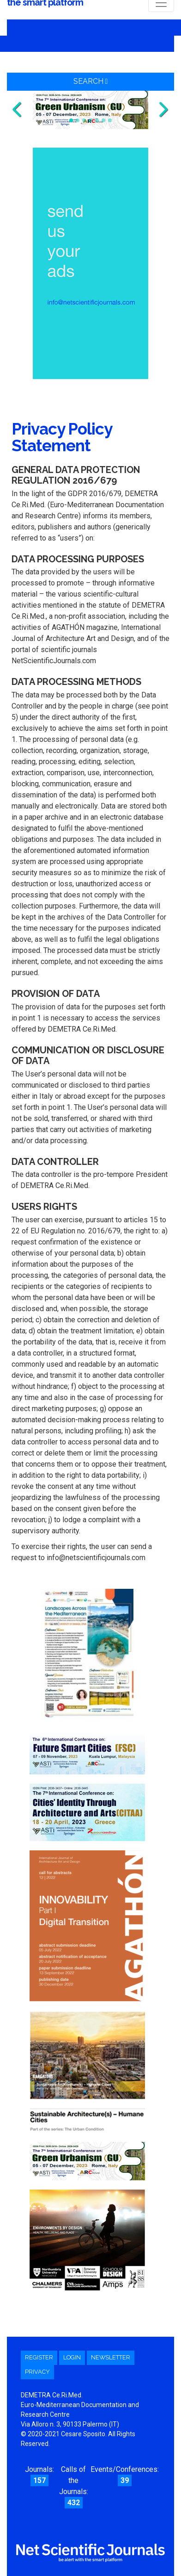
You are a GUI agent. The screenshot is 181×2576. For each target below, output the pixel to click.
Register (39, 2357)
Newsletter (110, 2357)
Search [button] (90, 81)
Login (72, 2357)
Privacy (37, 2371)
